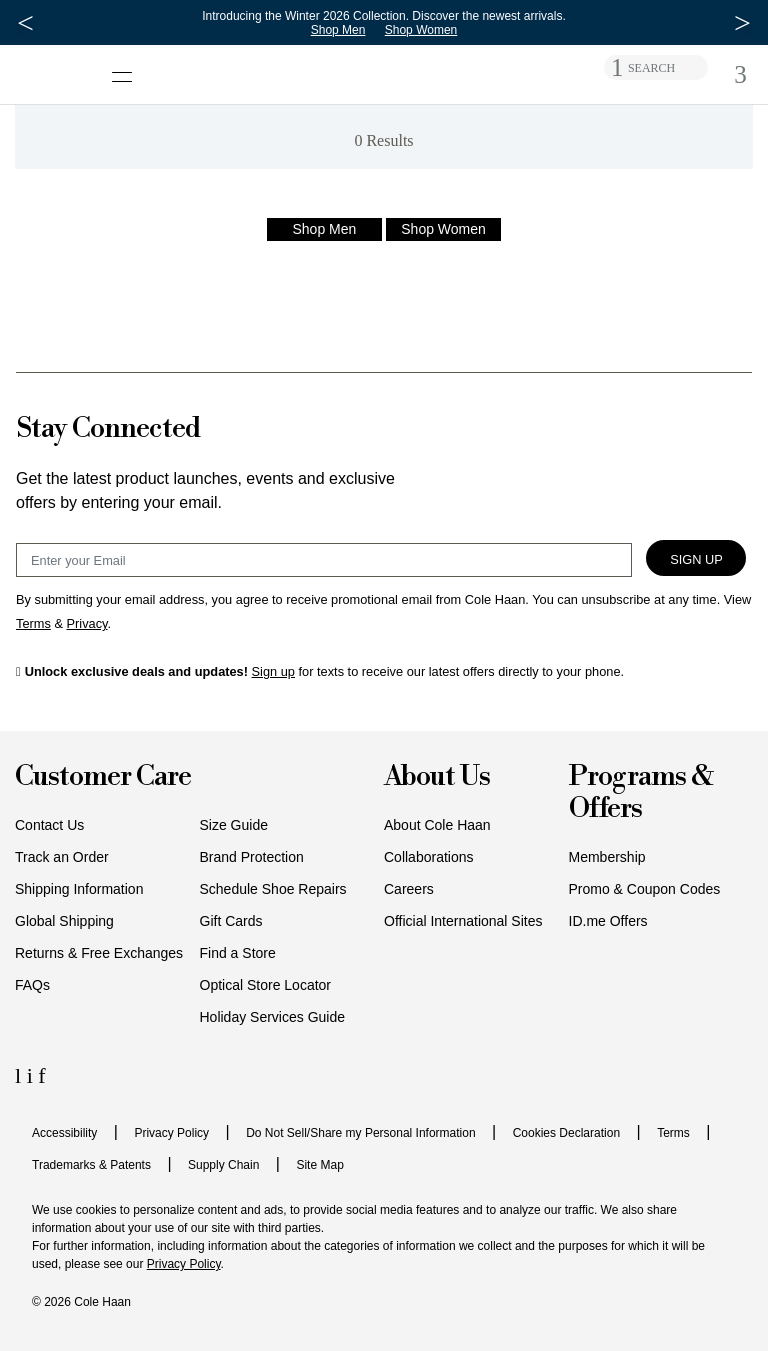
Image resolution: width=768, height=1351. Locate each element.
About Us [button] (437, 777)
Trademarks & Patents (91, 1165)
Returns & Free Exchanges (99, 953)
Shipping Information (79, 889)
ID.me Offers (608, 921)
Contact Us (49, 825)
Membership (607, 857)
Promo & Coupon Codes (645, 889)
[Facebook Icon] (41, 1075)
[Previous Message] (25, 23)
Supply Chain (223, 1165)
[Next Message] (742, 23)
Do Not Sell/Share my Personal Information (360, 1133)
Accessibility (64, 1133)
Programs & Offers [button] (641, 793)
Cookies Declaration (566, 1133)
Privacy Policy (171, 1133)
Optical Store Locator (266, 985)
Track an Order (62, 857)
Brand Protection (252, 857)
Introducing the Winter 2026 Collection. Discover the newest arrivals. (389, 16)
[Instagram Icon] (33, 1075)
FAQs (32, 985)
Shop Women (425, 30)
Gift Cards (231, 921)
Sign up (273, 671)
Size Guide (234, 825)
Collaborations (429, 857)
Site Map (319, 1165)
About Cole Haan (437, 825)
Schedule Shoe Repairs (273, 889)
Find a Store (238, 953)
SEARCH (651, 68)
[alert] (384, 137)
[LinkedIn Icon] (21, 1075)
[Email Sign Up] (324, 560)
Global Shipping (64, 921)
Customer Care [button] (103, 777)
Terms (673, 1133)
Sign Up (696, 559)
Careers (409, 889)
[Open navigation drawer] (128, 66)
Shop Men (342, 30)
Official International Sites (463, 921)
